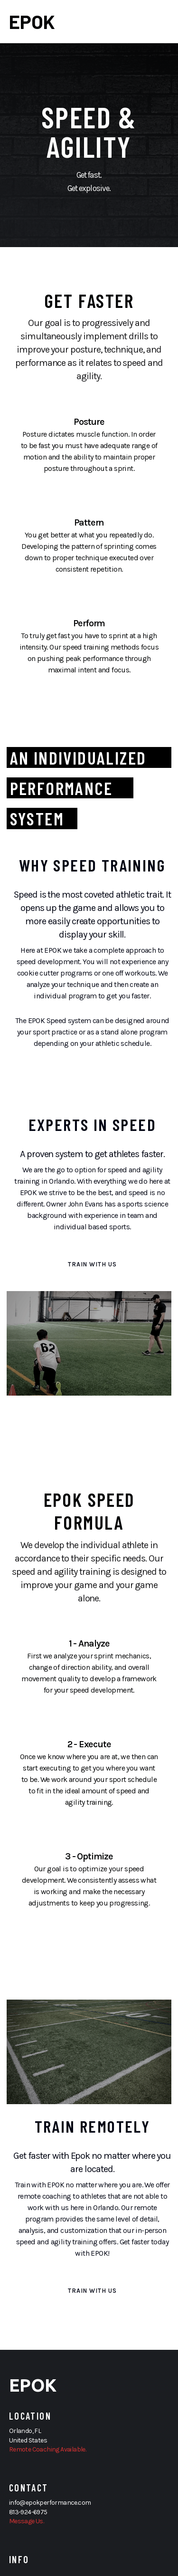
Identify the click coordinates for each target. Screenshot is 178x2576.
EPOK (32, 21)
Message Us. (26, 2521)
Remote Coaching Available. (47, 2449)
